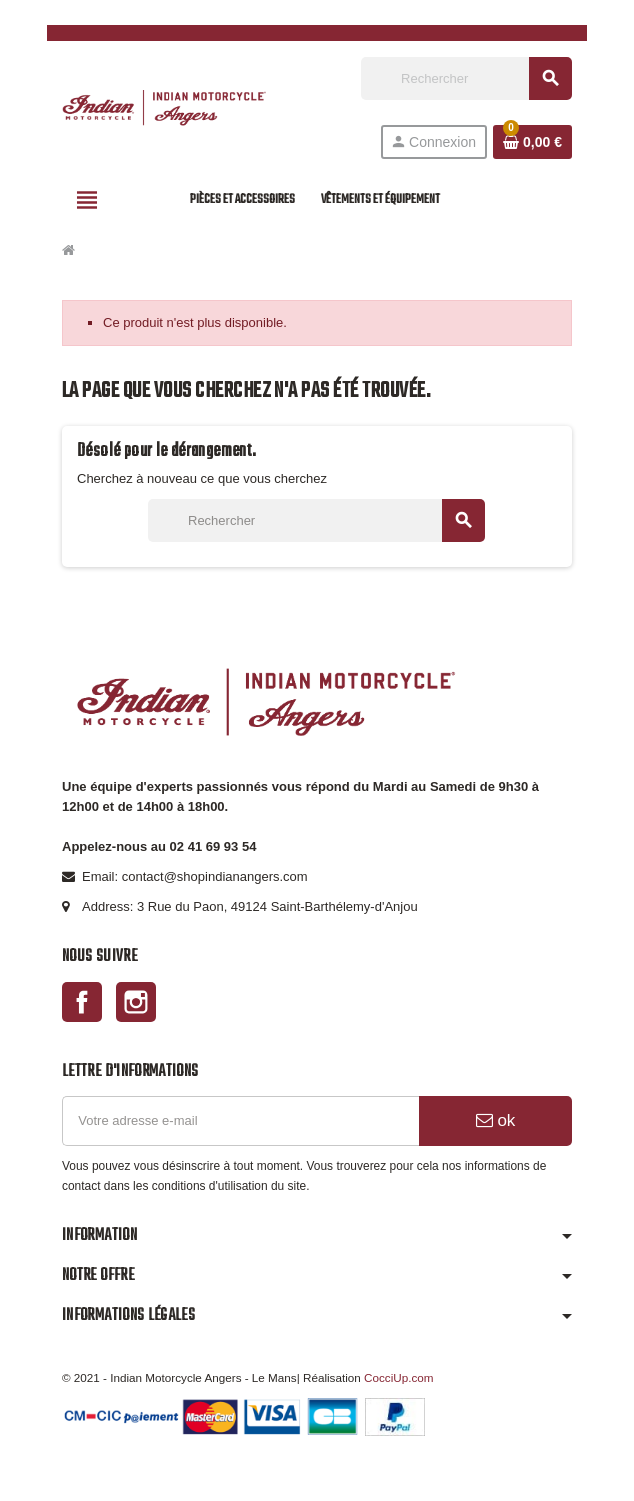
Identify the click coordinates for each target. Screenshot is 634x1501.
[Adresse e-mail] (240, 1121)
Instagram (136, 1002)
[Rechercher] (466, 78)
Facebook (82, 1002)
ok (496, 1120)
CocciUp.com (399, 1377)
